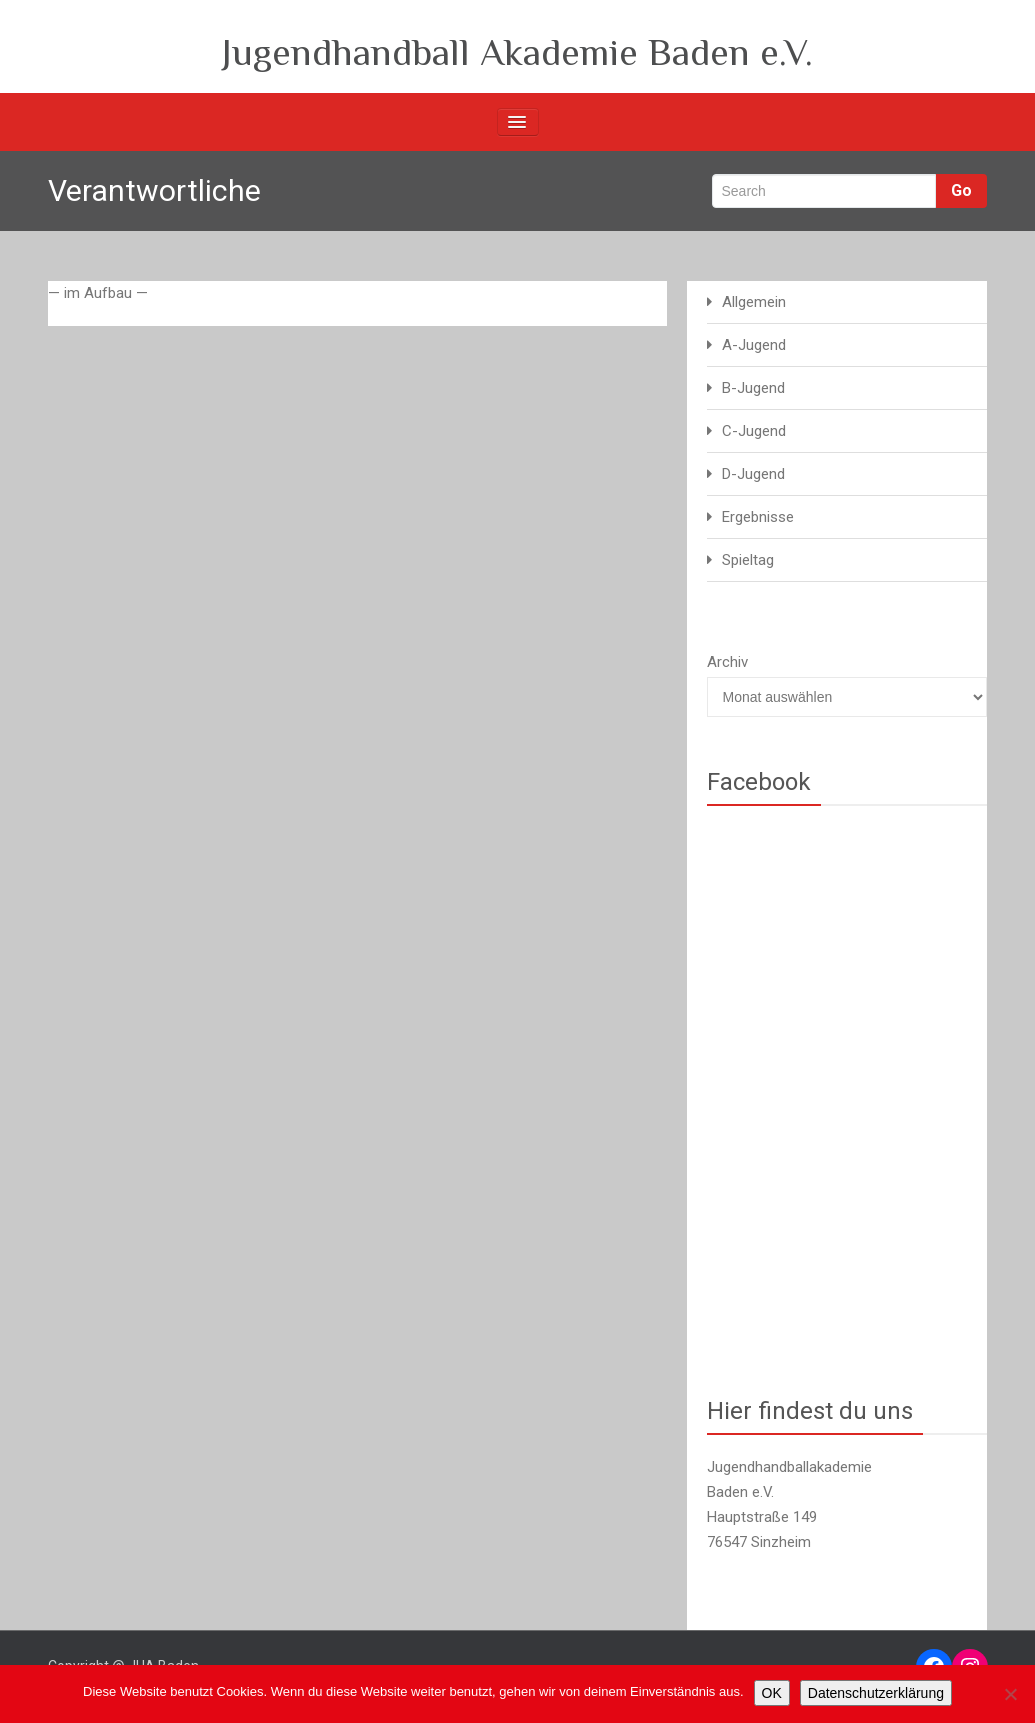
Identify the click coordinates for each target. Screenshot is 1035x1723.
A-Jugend (754, 345)
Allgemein (754, 302)
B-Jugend (753, 388)
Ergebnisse (758, 517)
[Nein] (1010, 1694)
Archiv (727, 662)
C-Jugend (754, 431)
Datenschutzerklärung (876, 1693)
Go (961, 190)
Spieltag (748, 560)
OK (772, 1693)
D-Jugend (753, 474)
